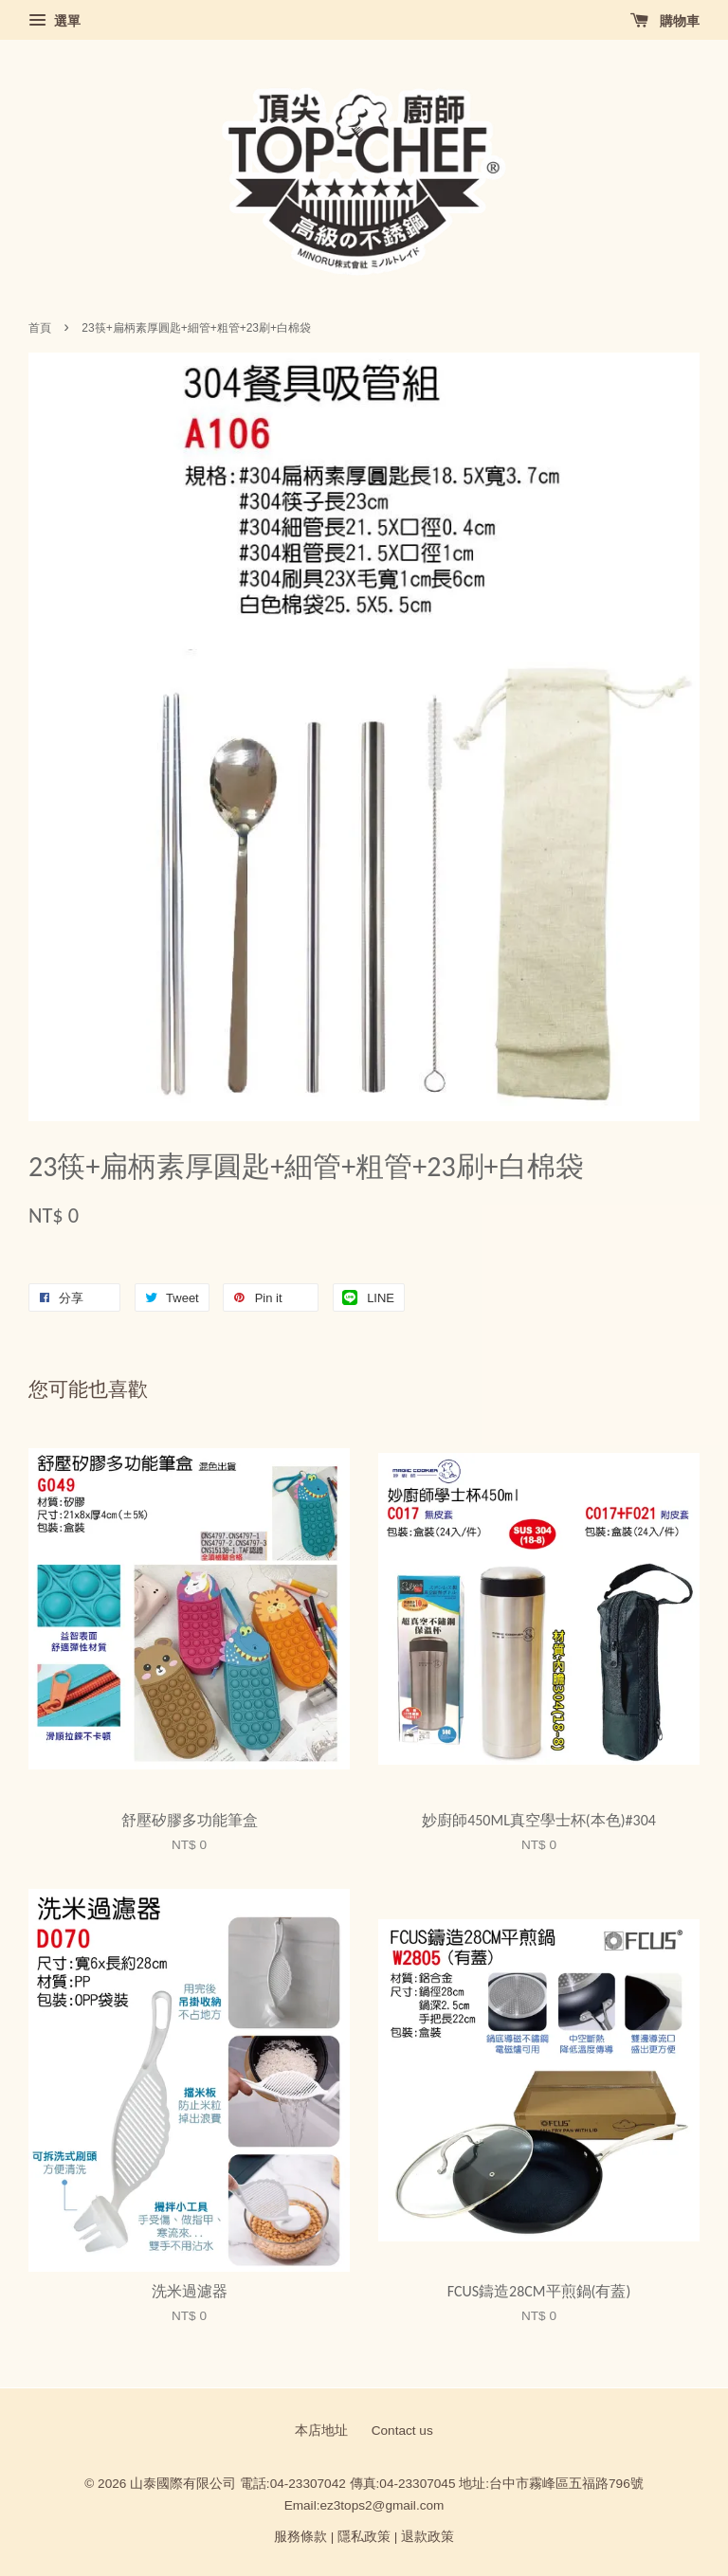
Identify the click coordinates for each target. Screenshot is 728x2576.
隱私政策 (364, 2537)
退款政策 (427, 2537)
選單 (54, 20)
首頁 (39, 328)
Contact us (402, 2430)
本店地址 (321, 2430)
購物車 (665, 20)
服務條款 (300, 2537)
